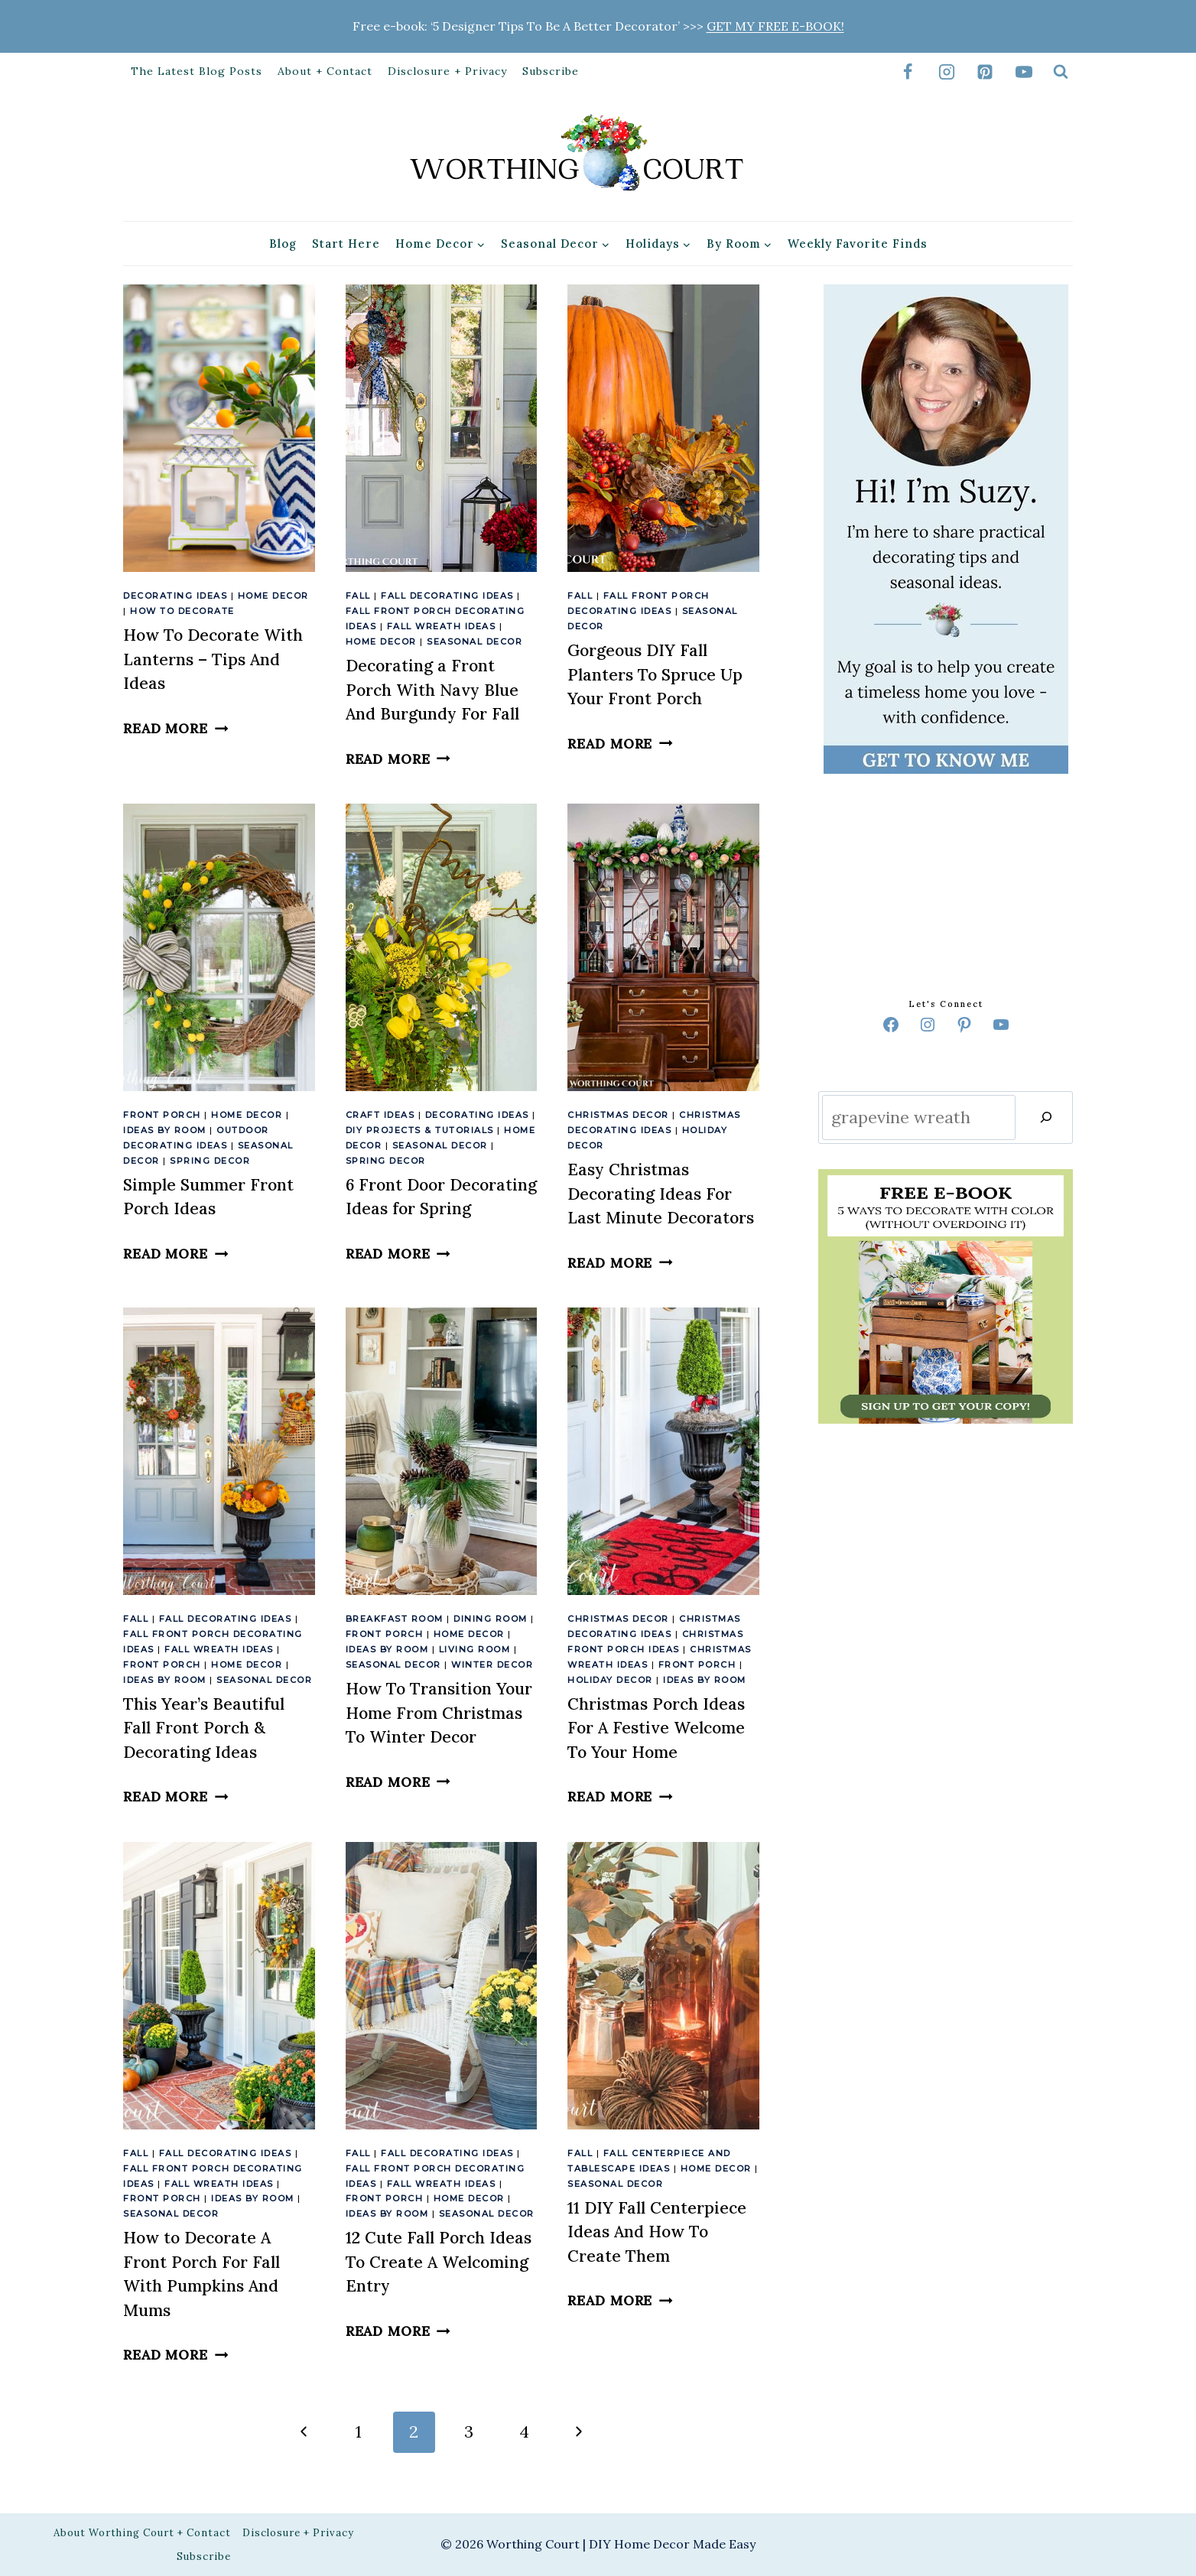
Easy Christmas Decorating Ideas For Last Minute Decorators (660, 1193)
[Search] (1046, 1117)
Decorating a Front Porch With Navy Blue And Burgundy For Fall (432, 689)
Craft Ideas (380, 1114)
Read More (175, 728)
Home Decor (273, 595)
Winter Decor (492, 1664)
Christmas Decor (618, 1114)
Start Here (346, 243)
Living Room (475, 1649)
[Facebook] (908, 72)
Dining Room (490, 1618)
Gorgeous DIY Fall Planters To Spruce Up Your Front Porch (655, 674)
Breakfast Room (395, 1618)
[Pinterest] (985, 72)
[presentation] (219, 428)
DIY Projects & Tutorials (420, 1130)
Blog (283, 243)
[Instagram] (947, 72)
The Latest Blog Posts (196, 71)
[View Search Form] (1060, 72)
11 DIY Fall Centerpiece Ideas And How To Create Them (656, 2232)
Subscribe (550, 71)
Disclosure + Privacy (447, 71)
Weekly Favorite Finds (858, 243)
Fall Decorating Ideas (447, 595)
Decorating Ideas (175, 595)
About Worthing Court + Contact (142, 2532)
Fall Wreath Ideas (441, 626)
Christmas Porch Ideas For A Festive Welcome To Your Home (656, 1728)
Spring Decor (210, 1160)
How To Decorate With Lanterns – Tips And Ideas (213, 659)
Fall (358, 595)
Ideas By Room (164, 1130)
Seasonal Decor (474, 641)
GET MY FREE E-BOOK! (775, 26)
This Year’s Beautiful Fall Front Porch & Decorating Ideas (203, 1728)
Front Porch (162, 1114)
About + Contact (325, 71)
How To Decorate (182, 611)
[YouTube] (1024, 72)
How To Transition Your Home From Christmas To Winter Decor (439, 1712)
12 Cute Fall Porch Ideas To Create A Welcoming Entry (438, 2261)
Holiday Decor (610, 1680)
